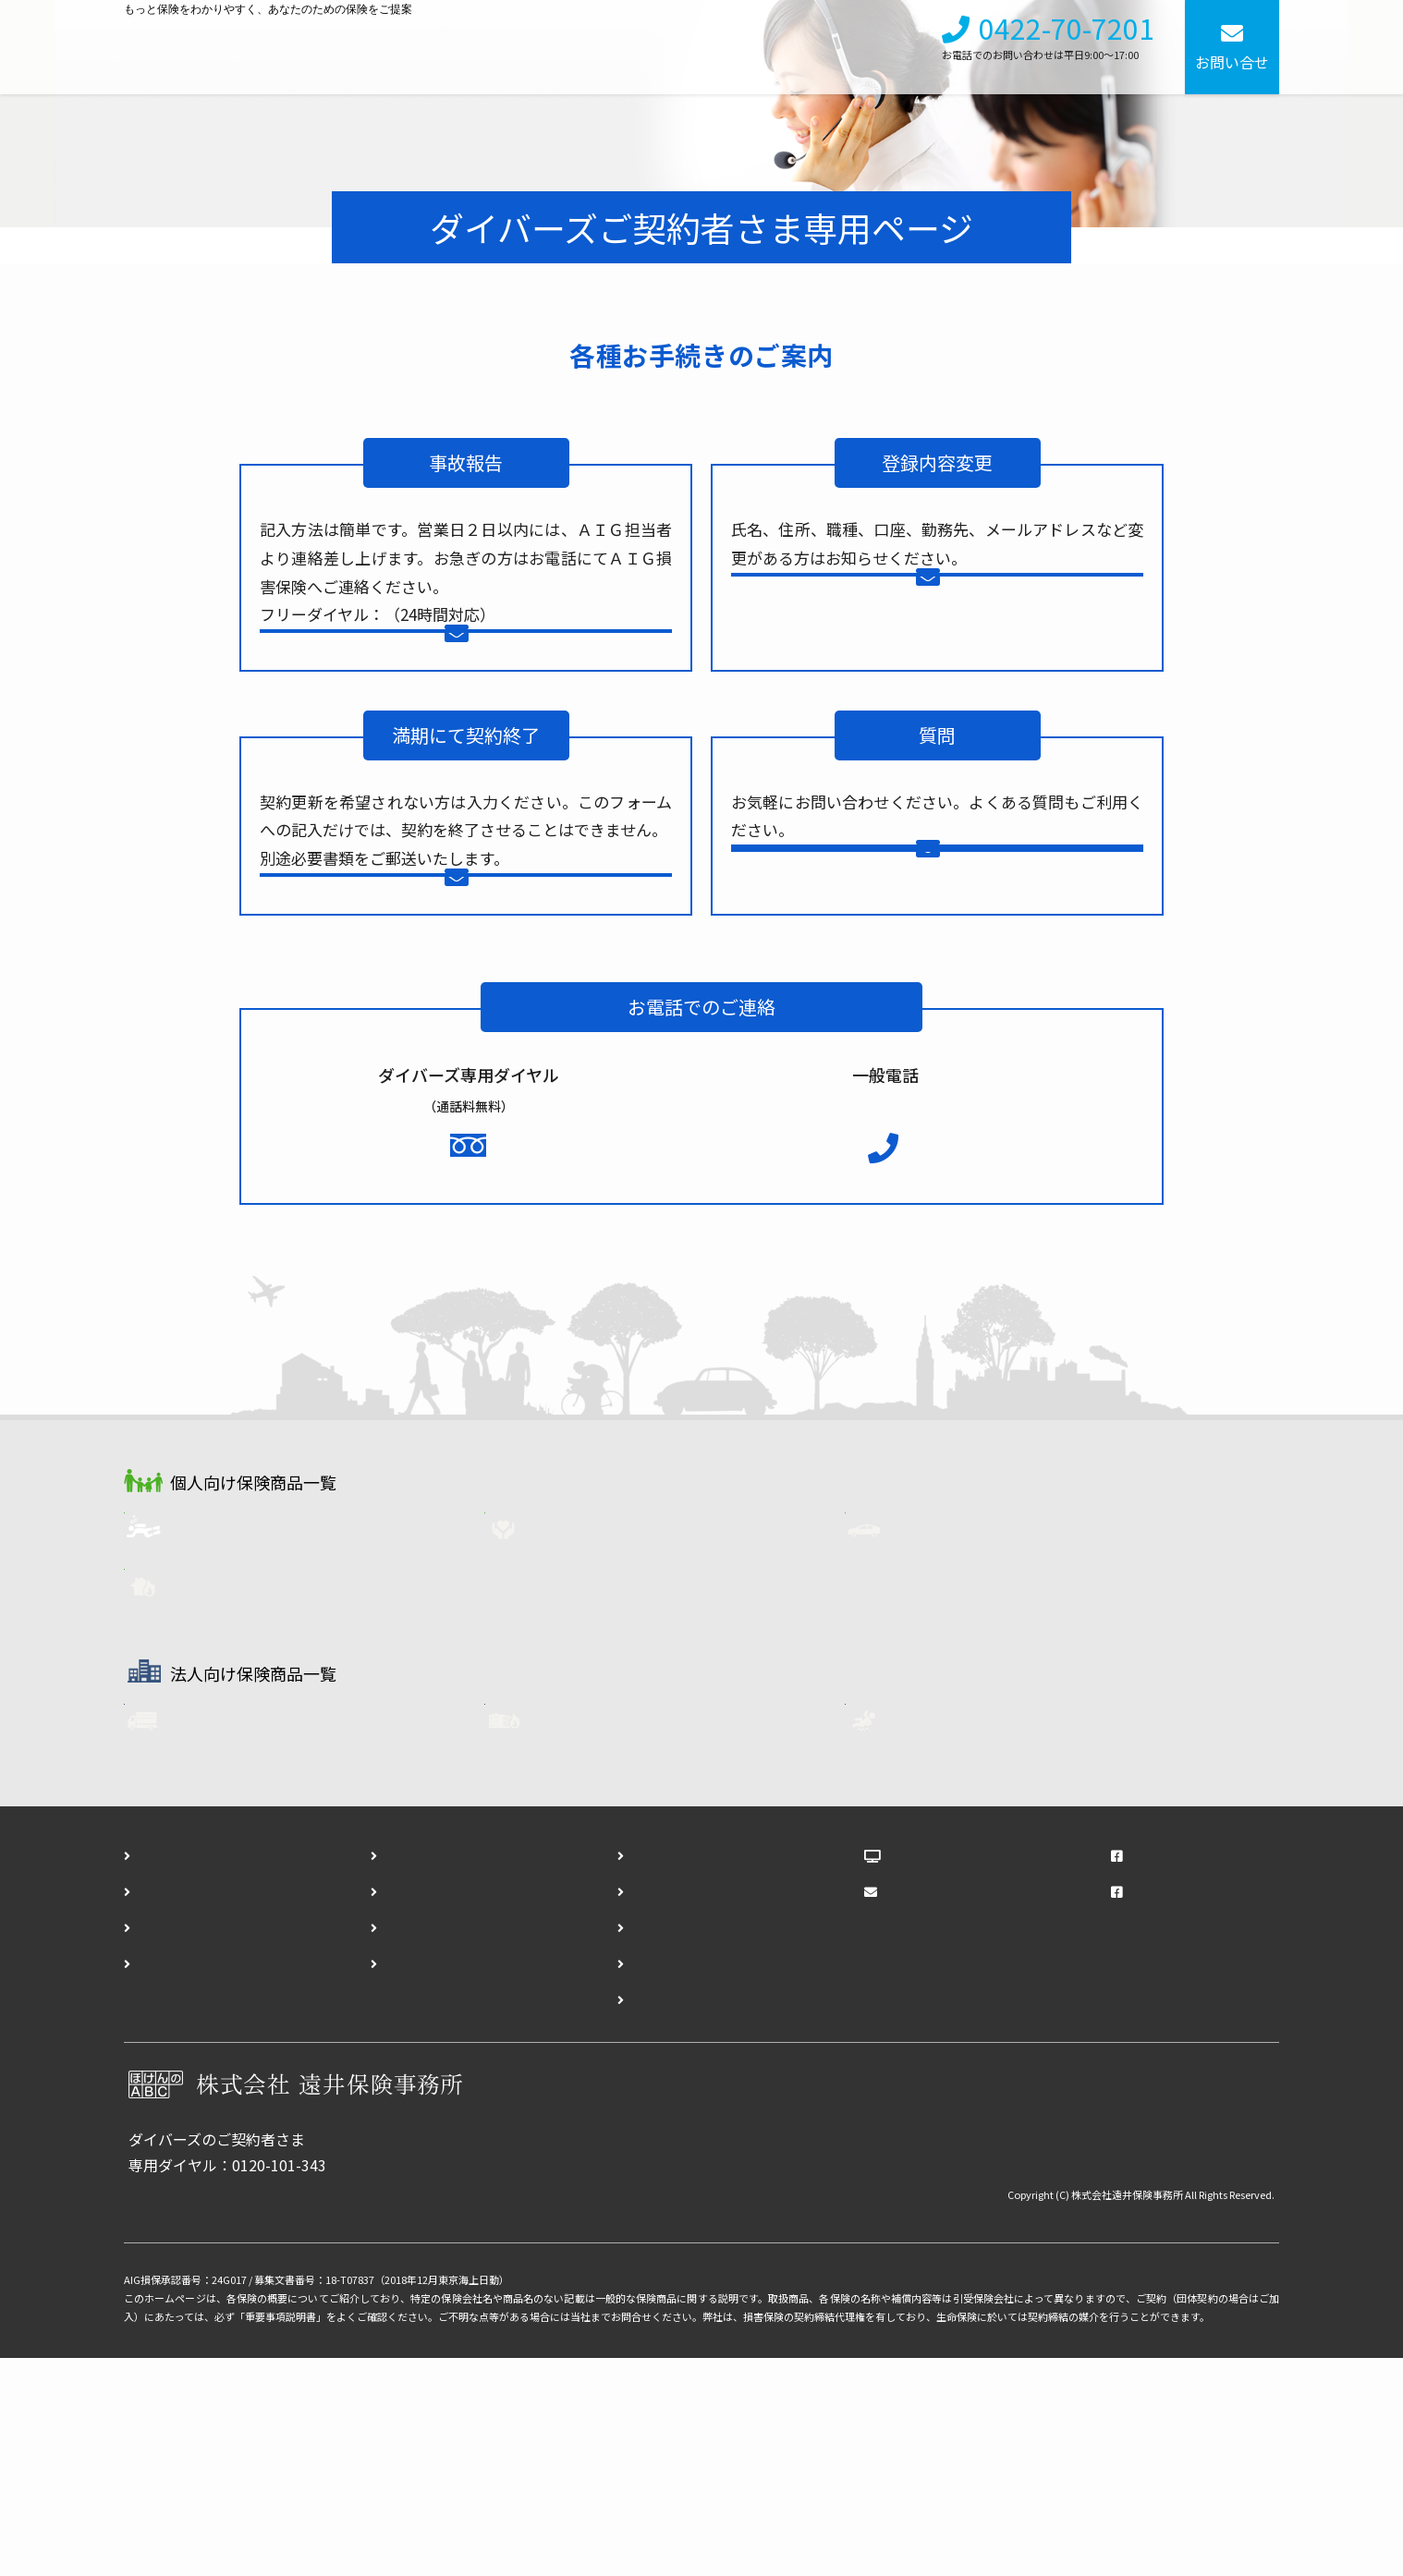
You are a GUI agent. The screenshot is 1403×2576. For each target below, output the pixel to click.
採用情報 (885, 47)
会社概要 (800, 47)
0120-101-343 (491, 1345)
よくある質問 (944, 1020)
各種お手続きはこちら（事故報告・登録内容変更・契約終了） (335, 2410)
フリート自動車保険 (255, 1939)
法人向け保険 (700, 47)
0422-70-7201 (1066, 39)
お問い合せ (1232, 62)
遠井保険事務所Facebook (1194, 2071)
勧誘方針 (391, 2143)
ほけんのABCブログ (953, 2071)
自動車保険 (948, 1741)
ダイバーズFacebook (1179, 2107)
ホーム (159, 2071)
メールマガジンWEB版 (959, 2107)
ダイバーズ (226, 1741)
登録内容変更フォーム (954, 616)
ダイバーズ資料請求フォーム (683, 2107)
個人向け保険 (586, 47)
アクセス (166, 2180)
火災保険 (220, 1801)
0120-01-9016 (431, 614)
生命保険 (580, 1741)
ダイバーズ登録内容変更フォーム (698, 2180)
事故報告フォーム (483, 673)
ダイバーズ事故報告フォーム (683, 2143)
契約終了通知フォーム (483, 983)
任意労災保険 (955, 1939)
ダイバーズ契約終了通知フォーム (698, 2216)
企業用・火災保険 (610, 1939)
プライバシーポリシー (436, 2180)
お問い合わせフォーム (954, 954)
